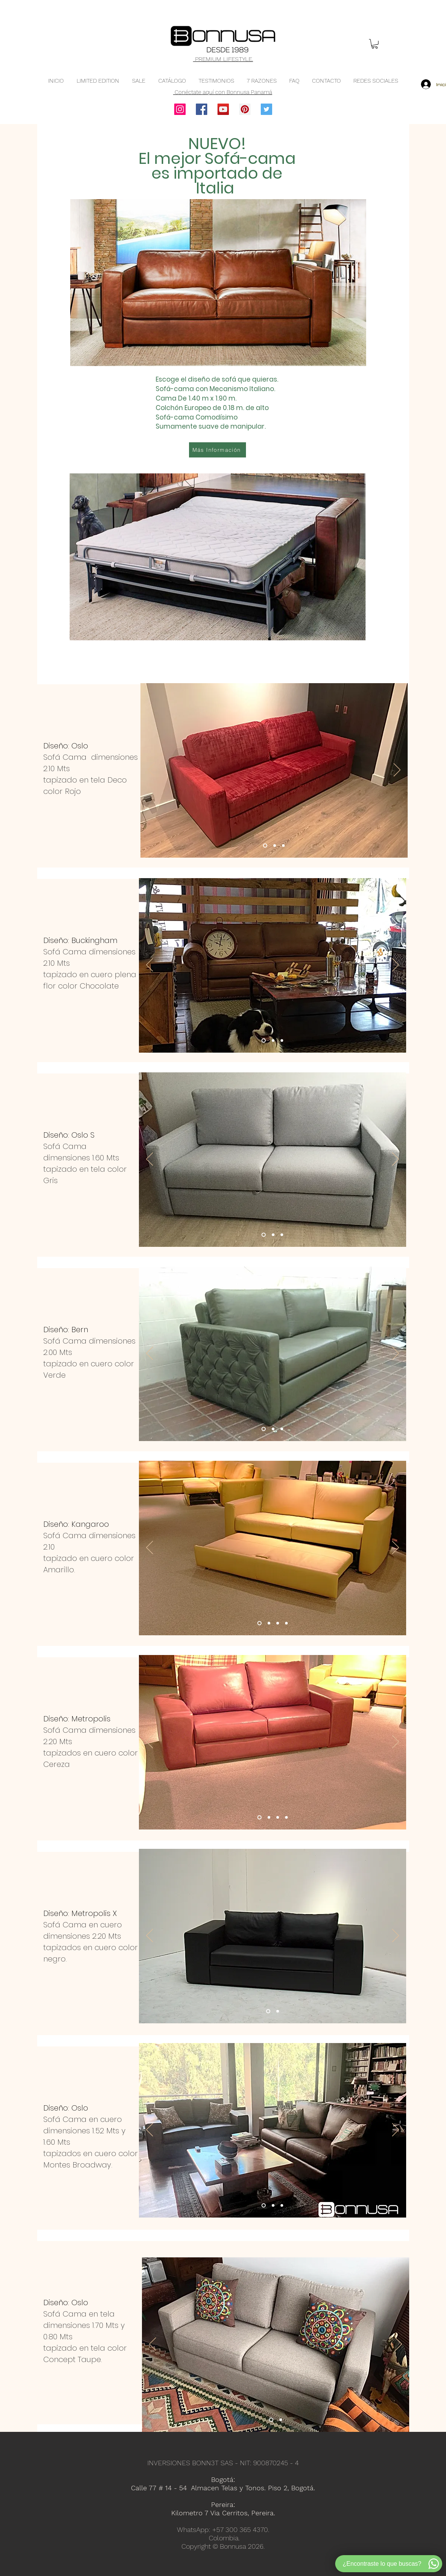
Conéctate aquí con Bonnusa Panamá (222, 92)
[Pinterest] (245, 109)
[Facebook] (201, 109)
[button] (374, 44)
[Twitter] (266, 109)
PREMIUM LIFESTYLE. (223, 59)
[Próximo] (397, 770)
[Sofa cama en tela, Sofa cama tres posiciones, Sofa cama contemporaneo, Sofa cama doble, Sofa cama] (264, 1235)
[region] (218, 394)
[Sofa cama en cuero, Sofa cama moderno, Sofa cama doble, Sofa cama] (259, 1623)
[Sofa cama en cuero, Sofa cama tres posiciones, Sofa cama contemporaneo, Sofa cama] (264, 1041)
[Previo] (151, 770)
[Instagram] (180, 109)
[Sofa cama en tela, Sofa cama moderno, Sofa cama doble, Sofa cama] (271, 2420)
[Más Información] (217, 449)
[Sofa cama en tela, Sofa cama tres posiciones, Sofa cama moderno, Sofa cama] (265, 846)
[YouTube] (223, 109)
